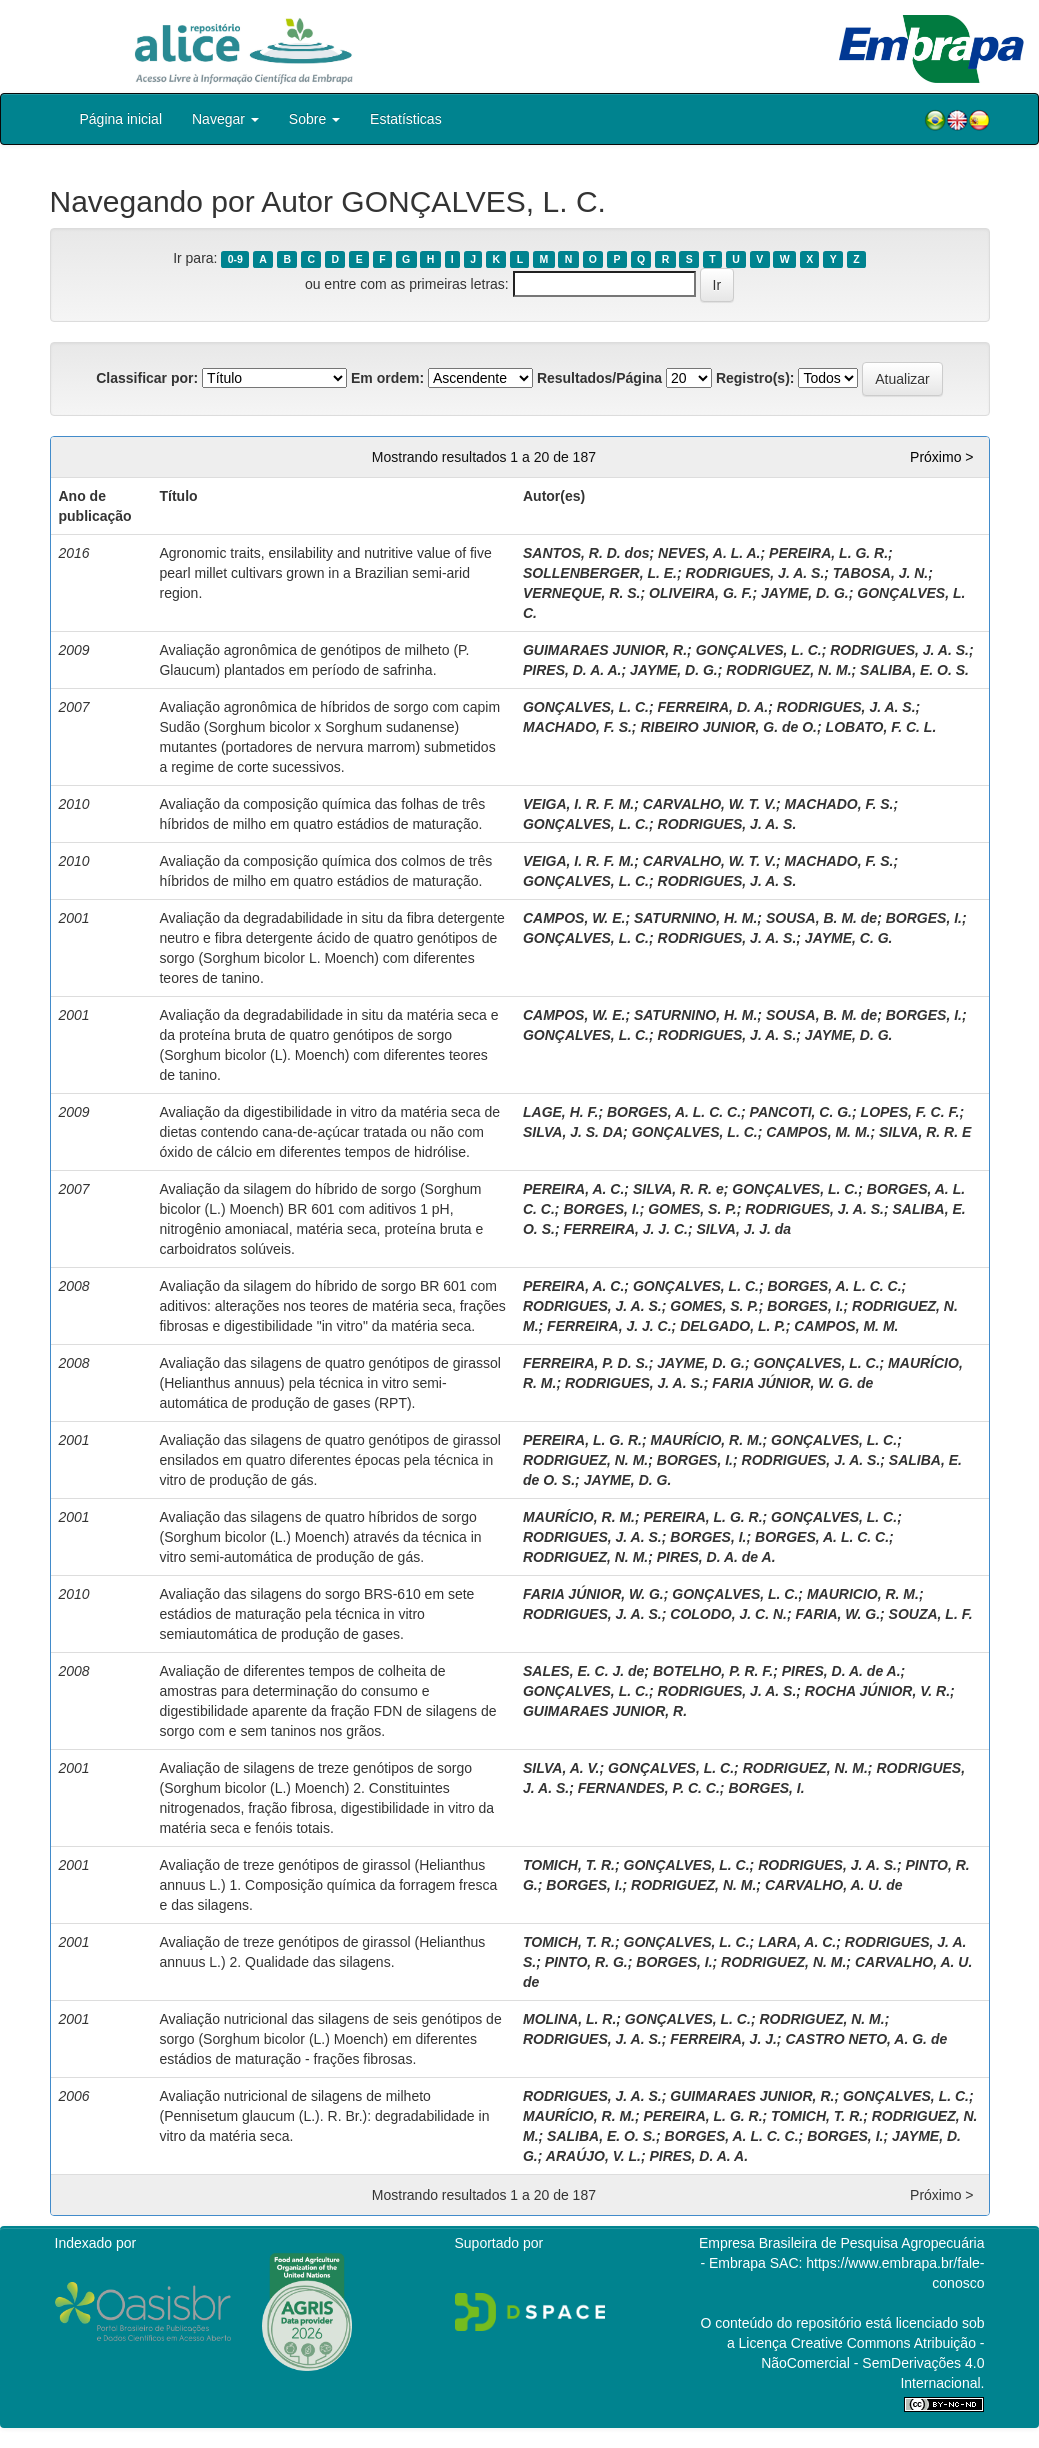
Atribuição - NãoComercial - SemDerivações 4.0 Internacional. (872, 2363)
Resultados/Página (599, 378)
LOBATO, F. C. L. (881, 727)
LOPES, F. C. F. (910, 1112)
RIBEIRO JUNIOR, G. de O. (728, 727)
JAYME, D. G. (805, 593)
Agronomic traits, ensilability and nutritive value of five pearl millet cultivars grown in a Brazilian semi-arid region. (325, 573)
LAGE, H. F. (560, 1112)
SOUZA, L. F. (931, 1614)
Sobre (314, 119)
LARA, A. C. (797, 1942)
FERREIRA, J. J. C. (625, 1229)
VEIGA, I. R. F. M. (578, 804)
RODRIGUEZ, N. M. (788, 670)
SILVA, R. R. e (678, 1189)
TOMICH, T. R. (569, 1865)
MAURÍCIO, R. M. (707, 1440)
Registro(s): (755, 378)
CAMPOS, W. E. (574, 918)
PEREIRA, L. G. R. (828, 553)
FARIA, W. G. (838, 1614)
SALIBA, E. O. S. (914, 670)
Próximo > (941, 457)
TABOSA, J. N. (880, 573)
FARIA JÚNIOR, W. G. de (792, 1383)
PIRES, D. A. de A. (716, 1557)
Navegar (225, 119)
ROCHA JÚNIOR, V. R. (877, 1691)
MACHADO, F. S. (577, 727)
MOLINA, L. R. (569, 2019)
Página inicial (121, 119)
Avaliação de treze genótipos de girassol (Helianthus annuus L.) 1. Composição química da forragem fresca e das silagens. (328, 1885)
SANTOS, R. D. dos (586, 553)
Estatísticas (406, 119)
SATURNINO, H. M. (695, 918)
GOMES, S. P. (692, 1209)
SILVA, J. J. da (743, 1229)
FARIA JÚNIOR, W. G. (593, 1594)
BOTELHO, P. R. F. (713, 1671)
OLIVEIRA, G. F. (700, 593)
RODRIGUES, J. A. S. (755, 573)
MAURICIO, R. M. (863, 1594)
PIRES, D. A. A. (572, 670)
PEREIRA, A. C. (573, 1189)
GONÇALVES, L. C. (759, 650)
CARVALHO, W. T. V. (709, 804)
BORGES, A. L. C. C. (674, 1112)
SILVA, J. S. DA (573, 1132)
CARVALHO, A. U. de (834, 1885)
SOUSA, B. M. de (821, 918)
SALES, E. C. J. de (583, 1671)
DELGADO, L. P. (733, 1326)
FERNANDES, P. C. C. (649, 1788)
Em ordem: (387, 378)
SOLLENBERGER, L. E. (600, 573)
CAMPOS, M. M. (818, 1132)
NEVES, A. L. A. (709, 553)
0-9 (235, 259)
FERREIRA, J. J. (723, 2039)
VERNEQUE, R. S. (581, 593)
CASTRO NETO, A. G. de (866, 2039)
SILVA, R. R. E (925, 1132)
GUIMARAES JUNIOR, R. (605, 650)
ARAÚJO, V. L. (593, 2156)
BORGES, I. (924, 918)
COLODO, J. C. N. (728, 1614)
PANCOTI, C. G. (801, 1112)
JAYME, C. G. (849, 938)
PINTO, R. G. (586, 1962)
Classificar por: (147, 378)
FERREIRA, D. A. (713, 707)
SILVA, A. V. (561, 1768)
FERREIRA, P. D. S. (586, 1363)
